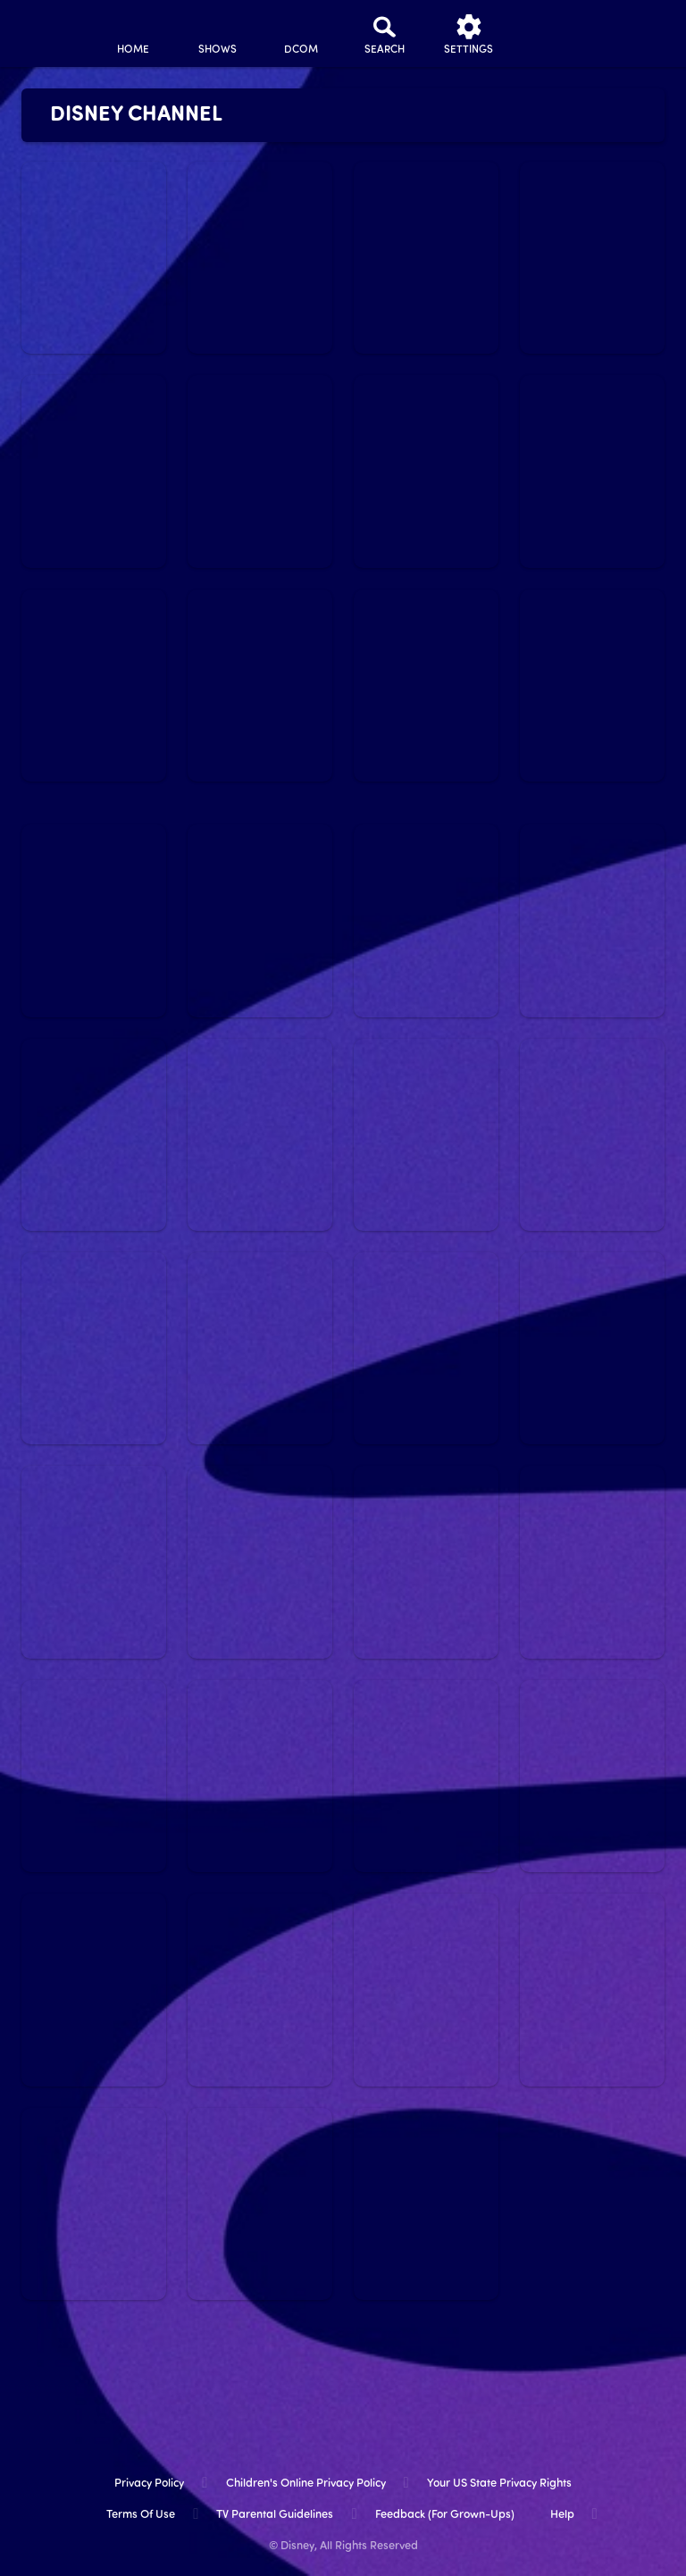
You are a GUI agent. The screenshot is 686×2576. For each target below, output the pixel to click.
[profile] (553, 34)
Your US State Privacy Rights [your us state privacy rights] (499, 2483)
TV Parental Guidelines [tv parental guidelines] (274, 2515)
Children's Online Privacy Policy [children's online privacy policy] (306, 2483)
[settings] (469, 34)
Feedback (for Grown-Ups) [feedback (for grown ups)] (444, 2515)
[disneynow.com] (48, 27)
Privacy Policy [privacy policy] (149, 2483)
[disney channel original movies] (301, 34)
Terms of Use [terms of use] (140, 2515)
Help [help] (562, 2515)
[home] (133, 34)
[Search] (385, 34)
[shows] (217, 34)
